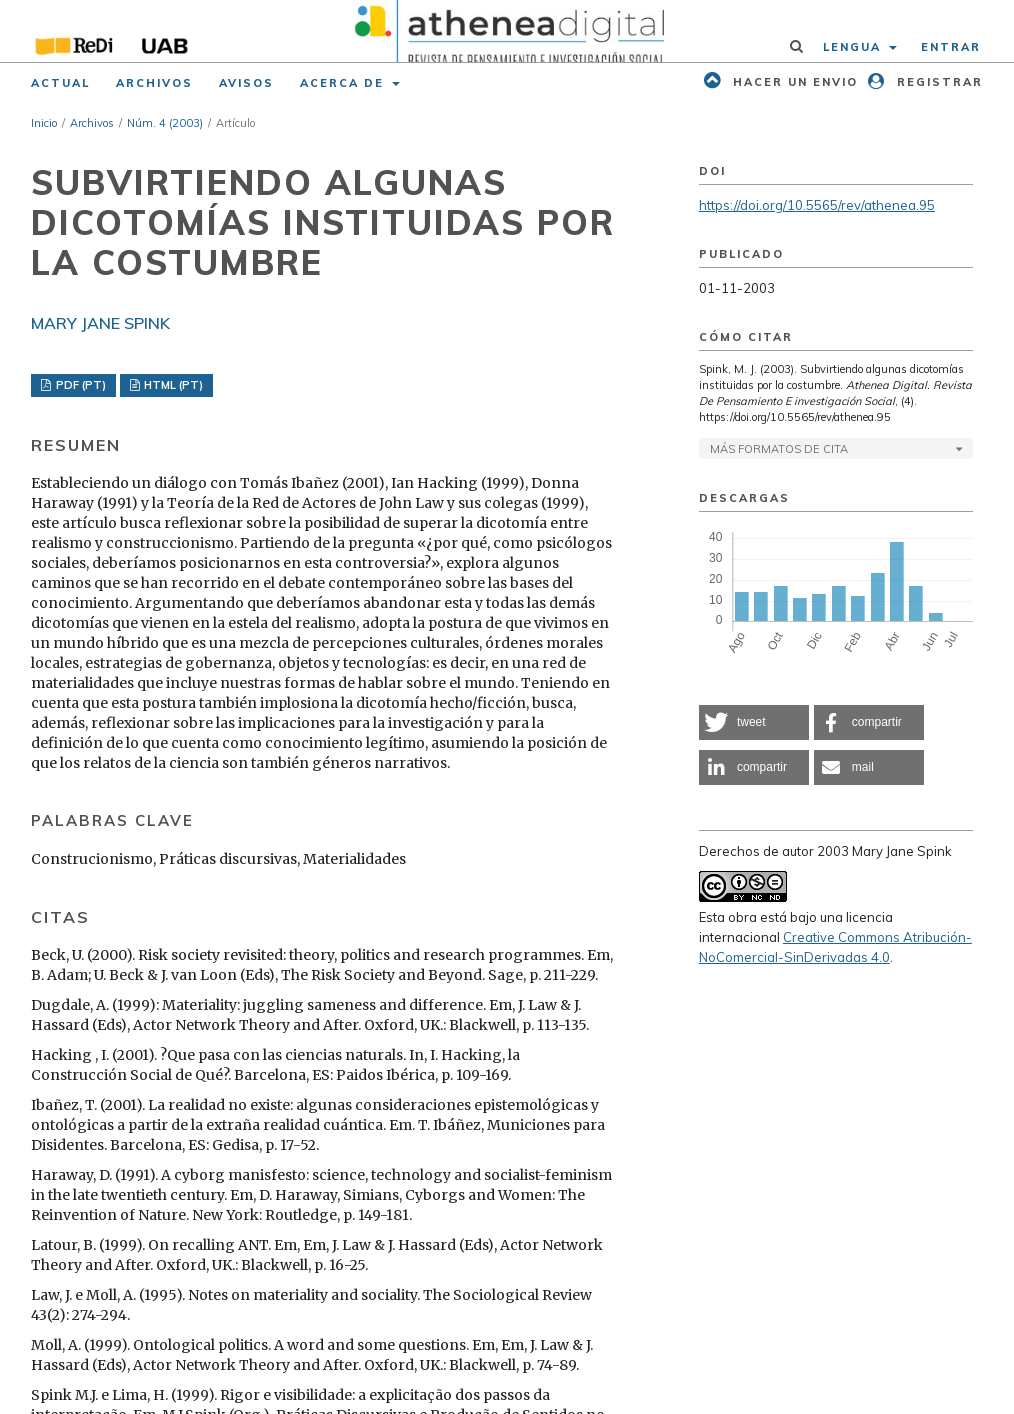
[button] (754, 722)
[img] (507, 31)
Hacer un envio (793, 82)
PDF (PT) (79, 385)
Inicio (44, 123)
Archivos (154, 83)
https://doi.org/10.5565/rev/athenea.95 (817, 205)
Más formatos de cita (779, 449)
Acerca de (344, 83)
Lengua (854, 47)
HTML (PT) (172, 385)
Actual (60, 83)
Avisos (246, 83)
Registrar (937, 82)
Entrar (951, 47)
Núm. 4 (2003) (165, 123)
